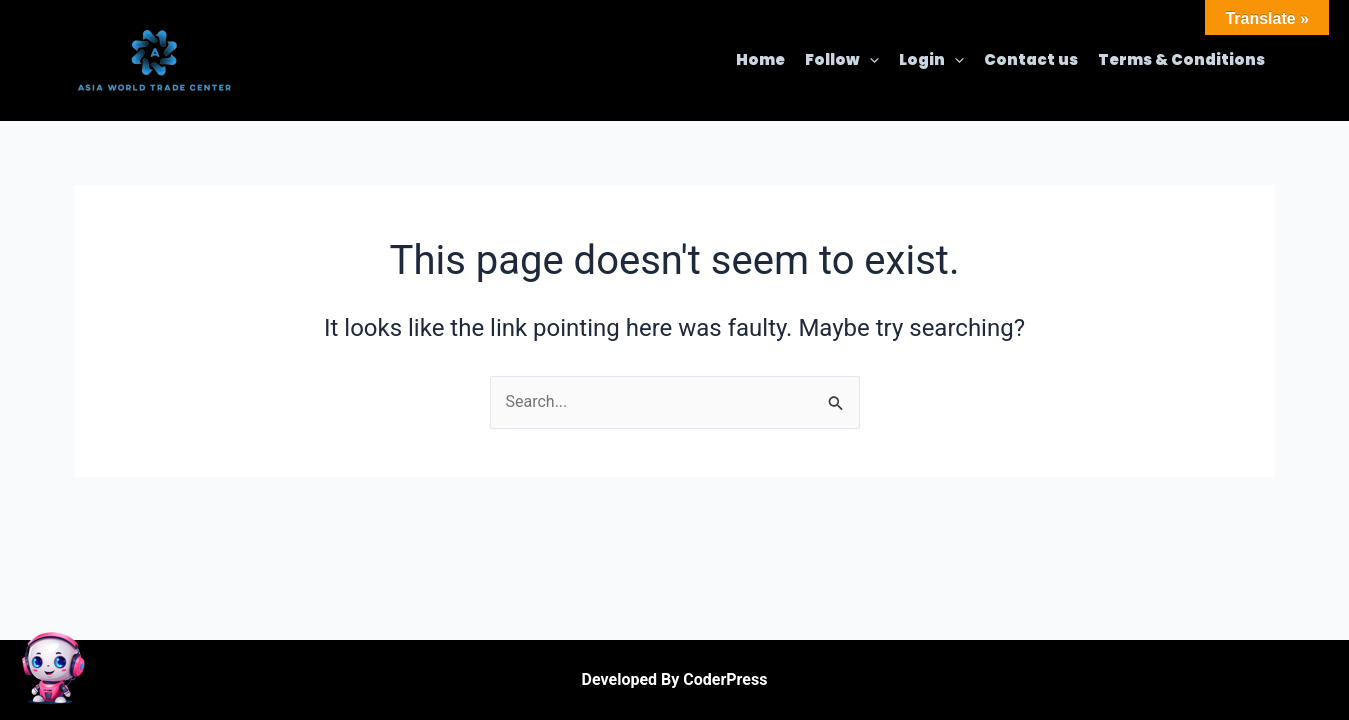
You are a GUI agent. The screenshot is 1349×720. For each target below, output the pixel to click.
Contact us (1031, 59)
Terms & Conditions (1181, 59)
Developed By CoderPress (675, 679)
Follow (842, 60)
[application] (869, 60)
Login (931, 60)
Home (760, 59)
